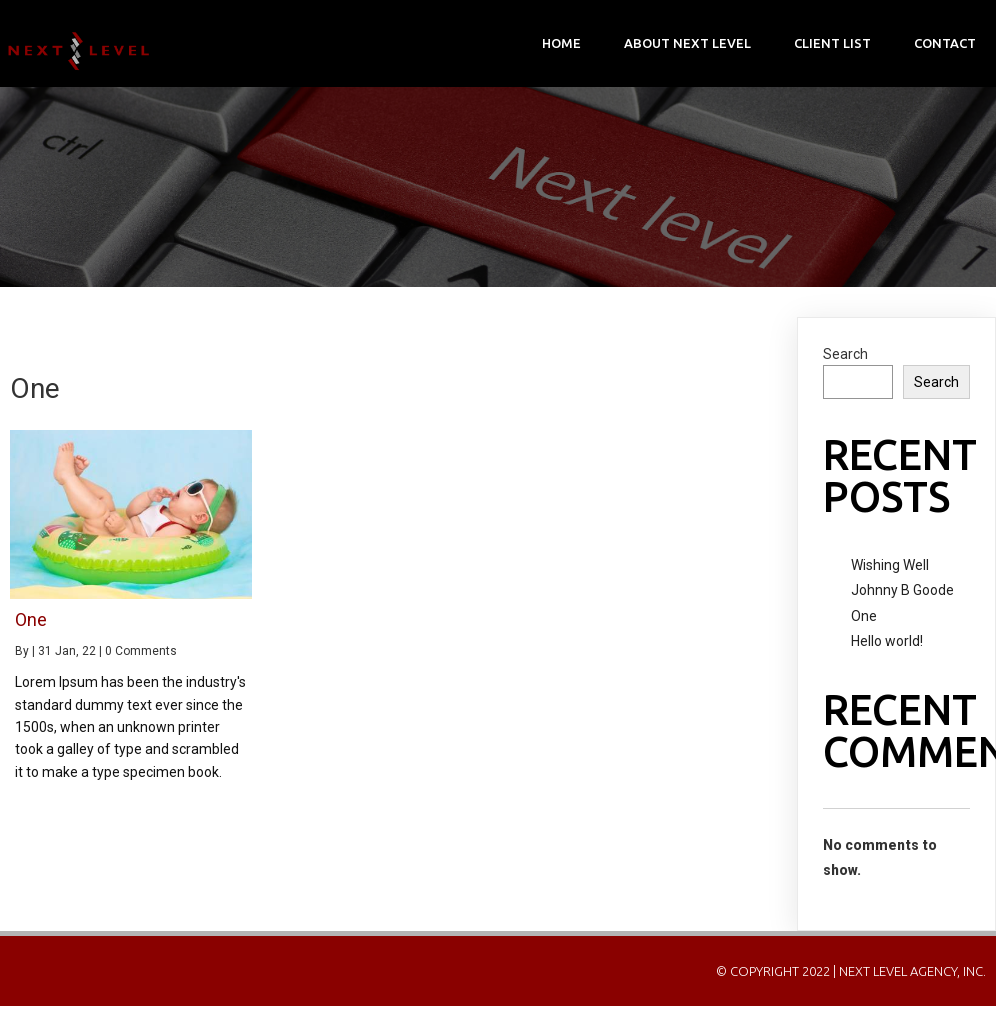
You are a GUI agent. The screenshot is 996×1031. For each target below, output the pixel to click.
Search (845, 354)
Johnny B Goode (902, 590)
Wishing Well (890, 565)
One (864, 616)
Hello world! (887, 641)
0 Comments (141, 651)
